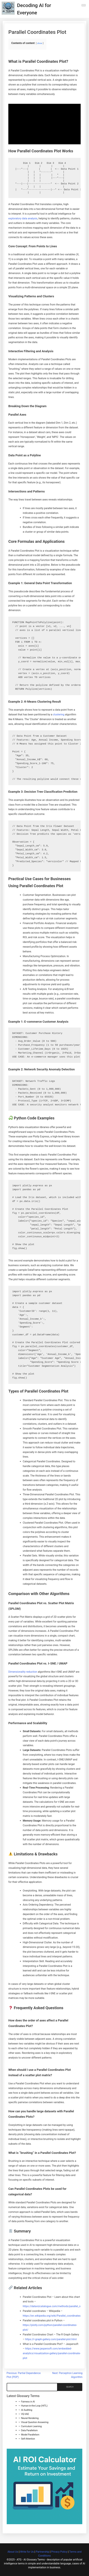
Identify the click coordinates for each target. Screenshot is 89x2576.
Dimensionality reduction (22, 1671)
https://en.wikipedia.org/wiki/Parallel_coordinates (51, 2315)
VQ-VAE (25, 2414)
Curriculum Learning (31, 2426)
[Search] (32, 2387)
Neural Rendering (30, 2418)
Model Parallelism (30, 2434)
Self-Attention (28, 2438)
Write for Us (27, 2551)
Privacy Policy (59, 2551)
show (39, 43)
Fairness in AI (28, 2401)
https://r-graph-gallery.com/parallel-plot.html (51, 2339)
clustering (58, 714)
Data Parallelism (29, 2430)
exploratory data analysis (22, 218)
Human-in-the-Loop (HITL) (34, 2405)
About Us (13, 2551)
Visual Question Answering (34, 2422)
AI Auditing (26, 2410)
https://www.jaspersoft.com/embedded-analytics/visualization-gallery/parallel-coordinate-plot (52, 2353)
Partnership (42, 2551)
